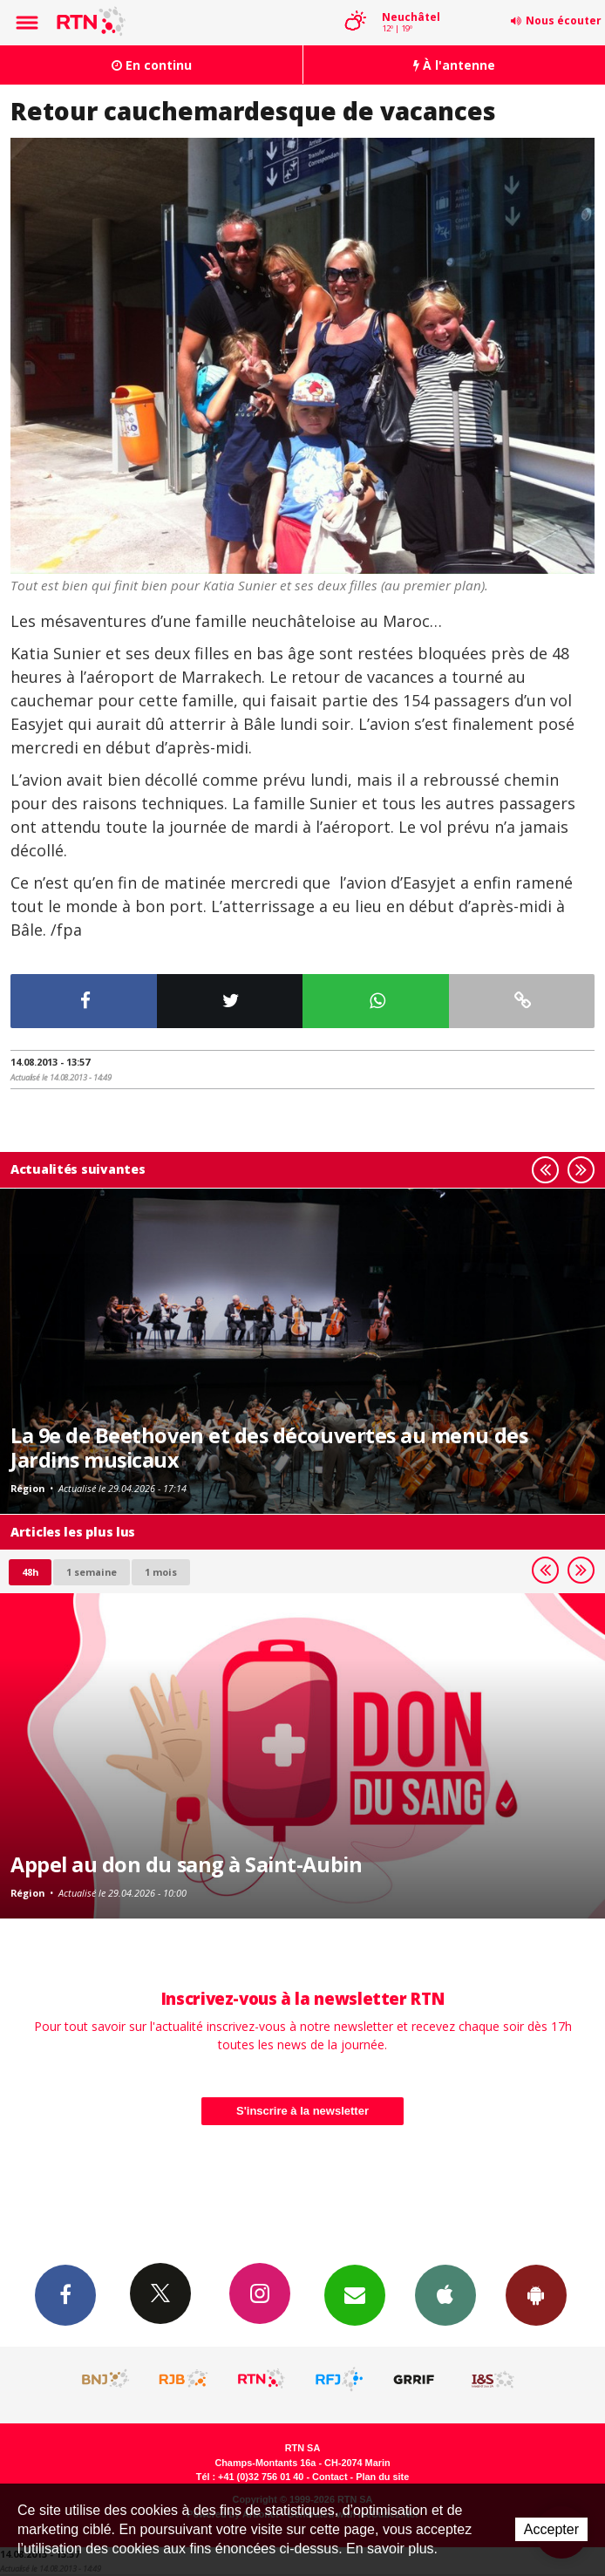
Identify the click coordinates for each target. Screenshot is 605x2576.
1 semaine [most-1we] (91, 1571)
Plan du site (382, 2476)
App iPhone (445, 2294)
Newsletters (354, 2294)
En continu (152, 65)
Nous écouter (564, 20)
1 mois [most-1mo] (161, 1571)
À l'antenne (454, 65)
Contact (329, 2476)
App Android (536, 2294)
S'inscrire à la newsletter (302, 2110)
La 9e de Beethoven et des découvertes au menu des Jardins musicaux (268, 1447)
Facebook (65, 2294)
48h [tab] (30, 1571)
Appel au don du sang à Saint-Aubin (186, 1864)
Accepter (551, 2529)
